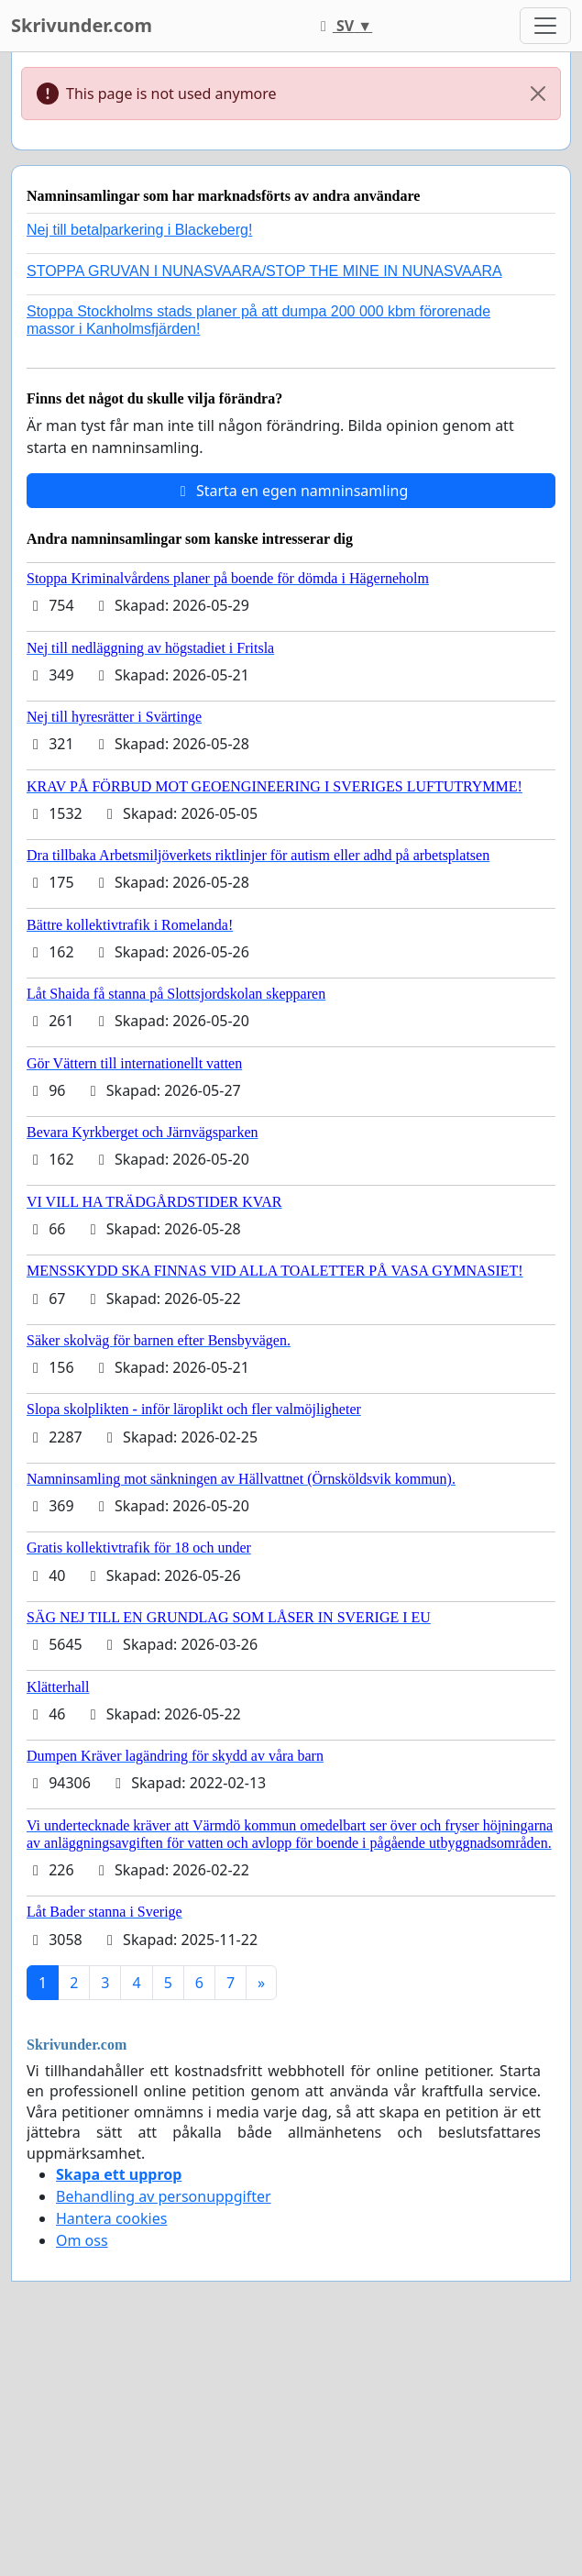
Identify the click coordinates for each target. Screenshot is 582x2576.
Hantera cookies (111, 2218)
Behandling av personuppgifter (163, 2196)
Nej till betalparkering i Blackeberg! (139, 230)
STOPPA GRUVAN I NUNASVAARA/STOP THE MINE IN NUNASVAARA (264, 271)
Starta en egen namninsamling (291, 491)
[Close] (538, 93)
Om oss (82, 2240)
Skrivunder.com (81, 25)
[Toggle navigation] (545, 25)
